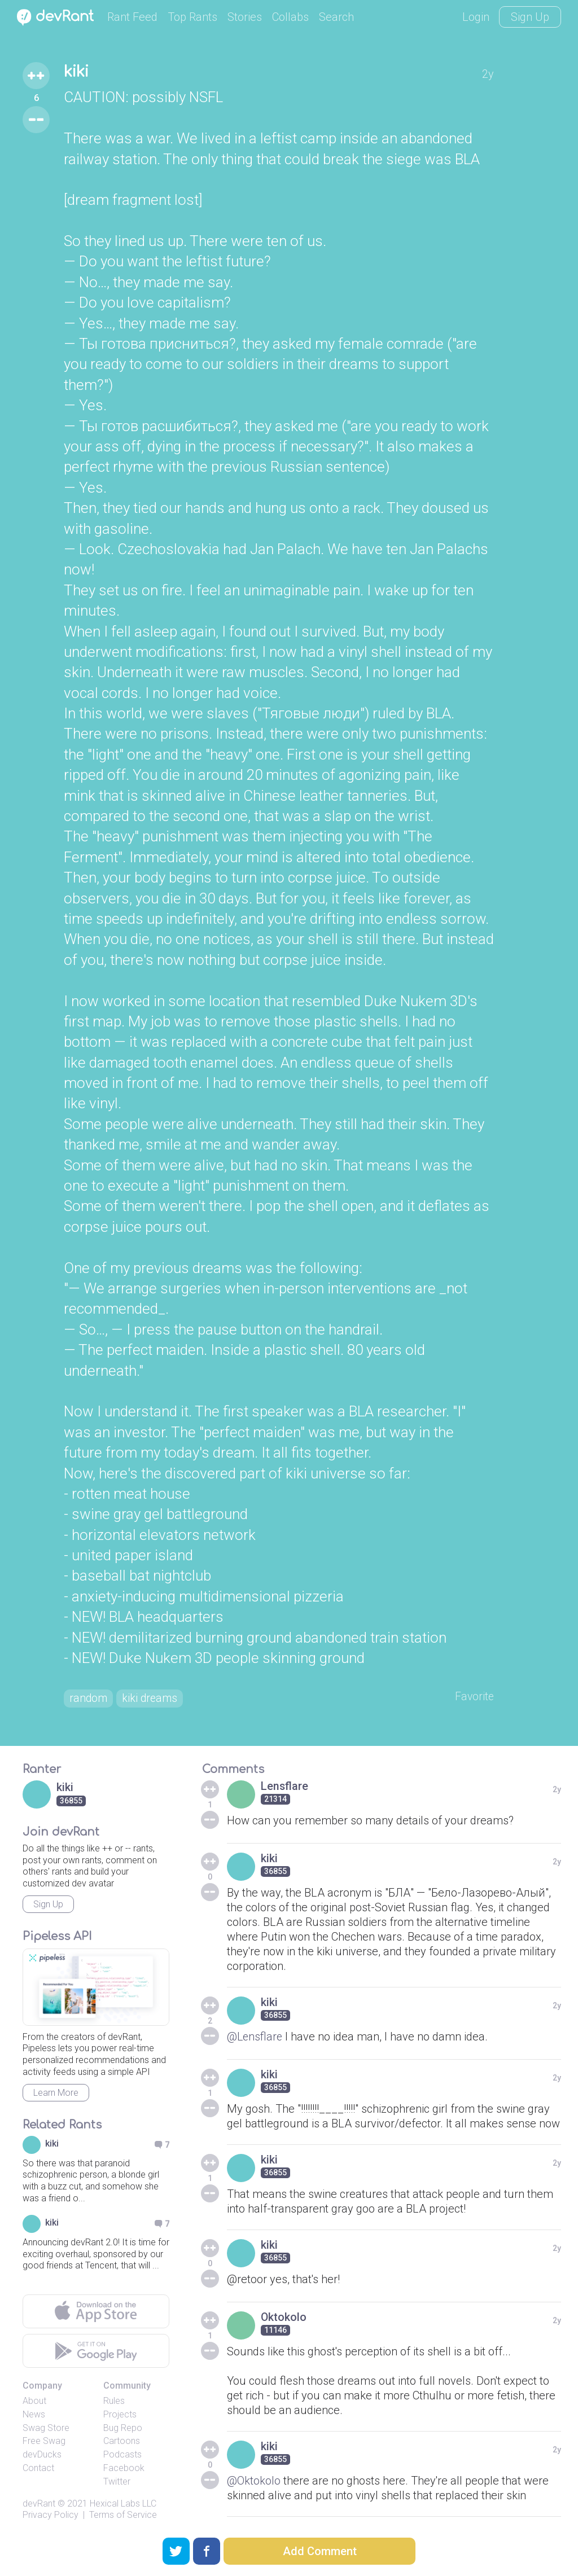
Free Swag (44, 2442)
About (34, 2402)
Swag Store (46, 2428)
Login (475, 17)
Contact (38, 2469)
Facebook (123, 2469)
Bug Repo (122, 2428)
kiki (78, 72)
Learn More (55, 2093)
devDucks (42, 2455)
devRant (39, 2504)
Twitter (116, 2482)
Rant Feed (132, 17)
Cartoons (121, 2442)
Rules (114, 2402)
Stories (244, 17)
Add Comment (320, 2551)
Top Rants (192, 17)
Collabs (290, 17)
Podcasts (122, 2455)
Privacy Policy (50, 2516)
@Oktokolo (254, 2481)
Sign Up (530, 17)
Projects (120, 2415)
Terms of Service (123, 2516)
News (34, 2415)
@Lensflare (255, 2037)
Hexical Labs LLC (123, 2504)
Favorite (474, 1697)
